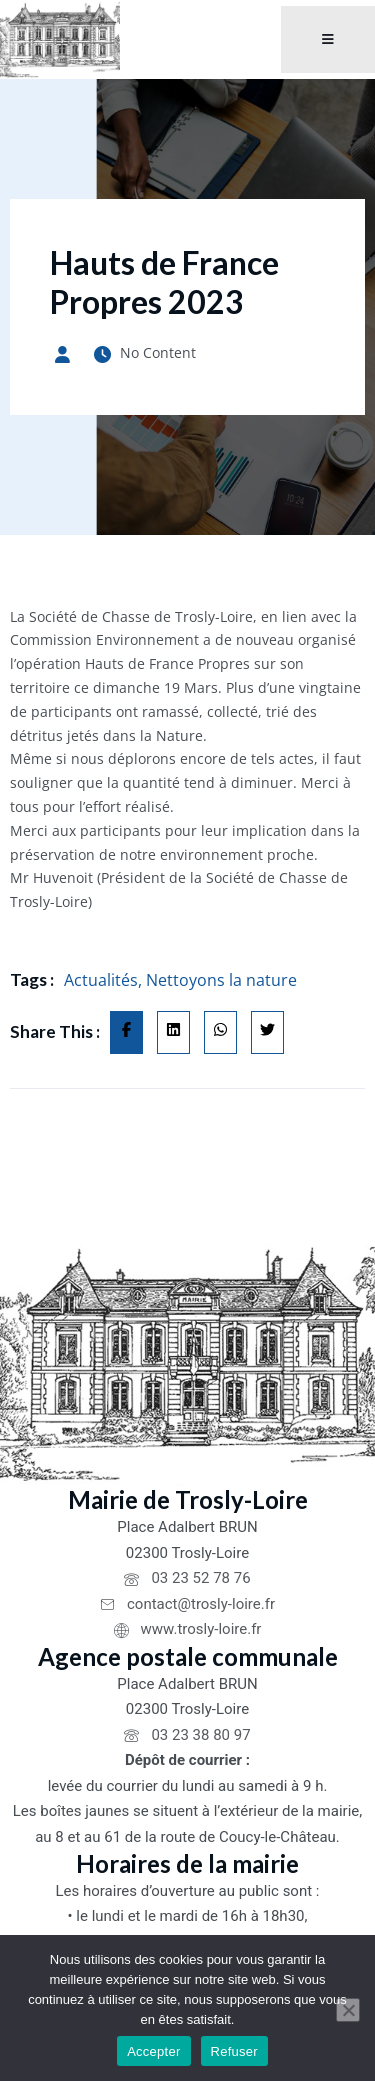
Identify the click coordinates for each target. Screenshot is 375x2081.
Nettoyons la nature (221, 980)
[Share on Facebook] (126, 1033)
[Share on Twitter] (267, 1033)
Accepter (153, 2051)
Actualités (101, 980)
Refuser (234, 2051)
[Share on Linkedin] (173, 1033)
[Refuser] (348, 2010)
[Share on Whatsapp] (220, 1033)
